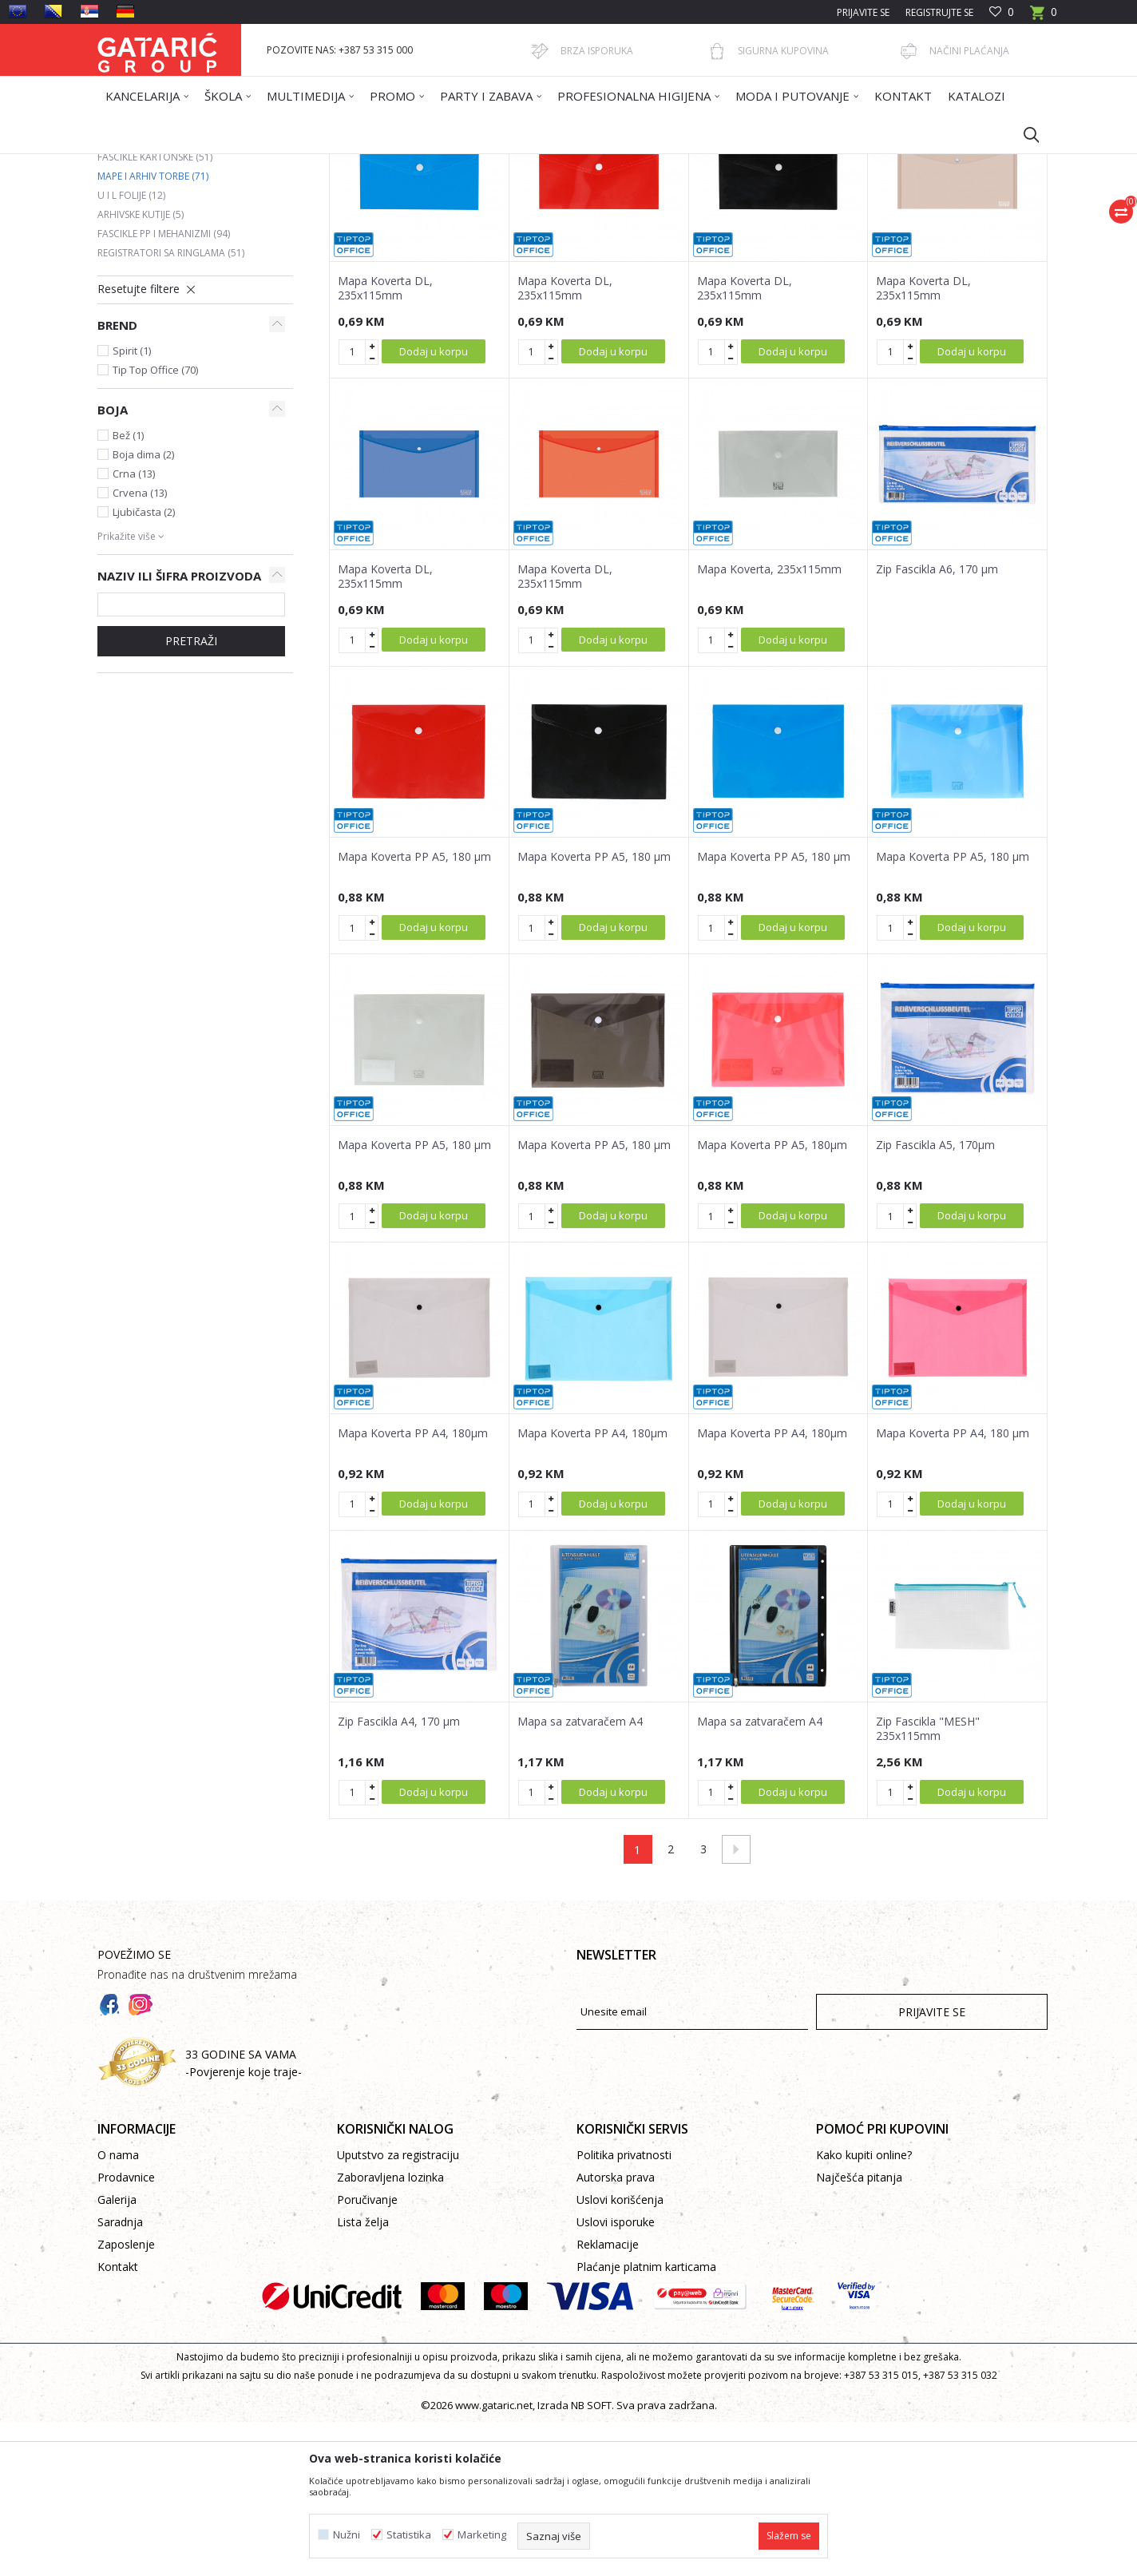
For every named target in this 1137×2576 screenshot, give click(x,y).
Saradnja (120, 2376)
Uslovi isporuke (615, 2376)
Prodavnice (126, 2331)
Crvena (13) (140, 647)
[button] (1024, 134)
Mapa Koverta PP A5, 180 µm (414, 1011)
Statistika (408, 2535)
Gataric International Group (159, 164)
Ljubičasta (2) (144, 666)
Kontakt (117, 2420)
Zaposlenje (126, 2398)
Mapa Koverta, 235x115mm (769, 723)
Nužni (346, 2535)
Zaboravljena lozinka (390, 2331)
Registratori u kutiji (157, 272)
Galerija (117, 2353)
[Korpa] (1043, 17)
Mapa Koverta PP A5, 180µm (772, 1299)
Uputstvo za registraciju (398, 2308)
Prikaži (821, 221)
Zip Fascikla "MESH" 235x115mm (928, 1883)
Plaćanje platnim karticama (646, 2420)
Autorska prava (615, 2331)
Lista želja (363, 2376)
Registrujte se (939, 12)
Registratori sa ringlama (170, 407)
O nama (118, 2308)
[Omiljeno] (1001, 12)
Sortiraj (650, 221)
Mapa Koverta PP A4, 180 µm (952, 1587)
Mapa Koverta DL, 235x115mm (385, 442)
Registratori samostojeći (170, 292)
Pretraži (191, 795)
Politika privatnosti (624, 2308)
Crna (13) (134, 627)
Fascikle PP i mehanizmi (163, 387)
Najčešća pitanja (859, 2331)
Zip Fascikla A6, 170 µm (937, 723)
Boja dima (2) (143, 608)
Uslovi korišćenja (620, 2353)
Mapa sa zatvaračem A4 (580, 1876)
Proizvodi (254, 164)
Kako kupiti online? (864, 2308)
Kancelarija (312, 164)
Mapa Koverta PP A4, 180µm (413, 1587)
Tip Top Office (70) (155, 524)
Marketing (482, 2535)
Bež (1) (128, 589)
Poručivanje (367, 2353)
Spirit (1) (132, 504)
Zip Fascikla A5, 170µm (935, 1299)
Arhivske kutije (140, 368)
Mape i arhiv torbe (152, 330)
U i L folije (131, 349)
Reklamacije (607, 2398)
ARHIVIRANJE (376, 164)
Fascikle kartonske (154, 311)
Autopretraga (576, 221)
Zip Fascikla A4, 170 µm (399, 1876)
